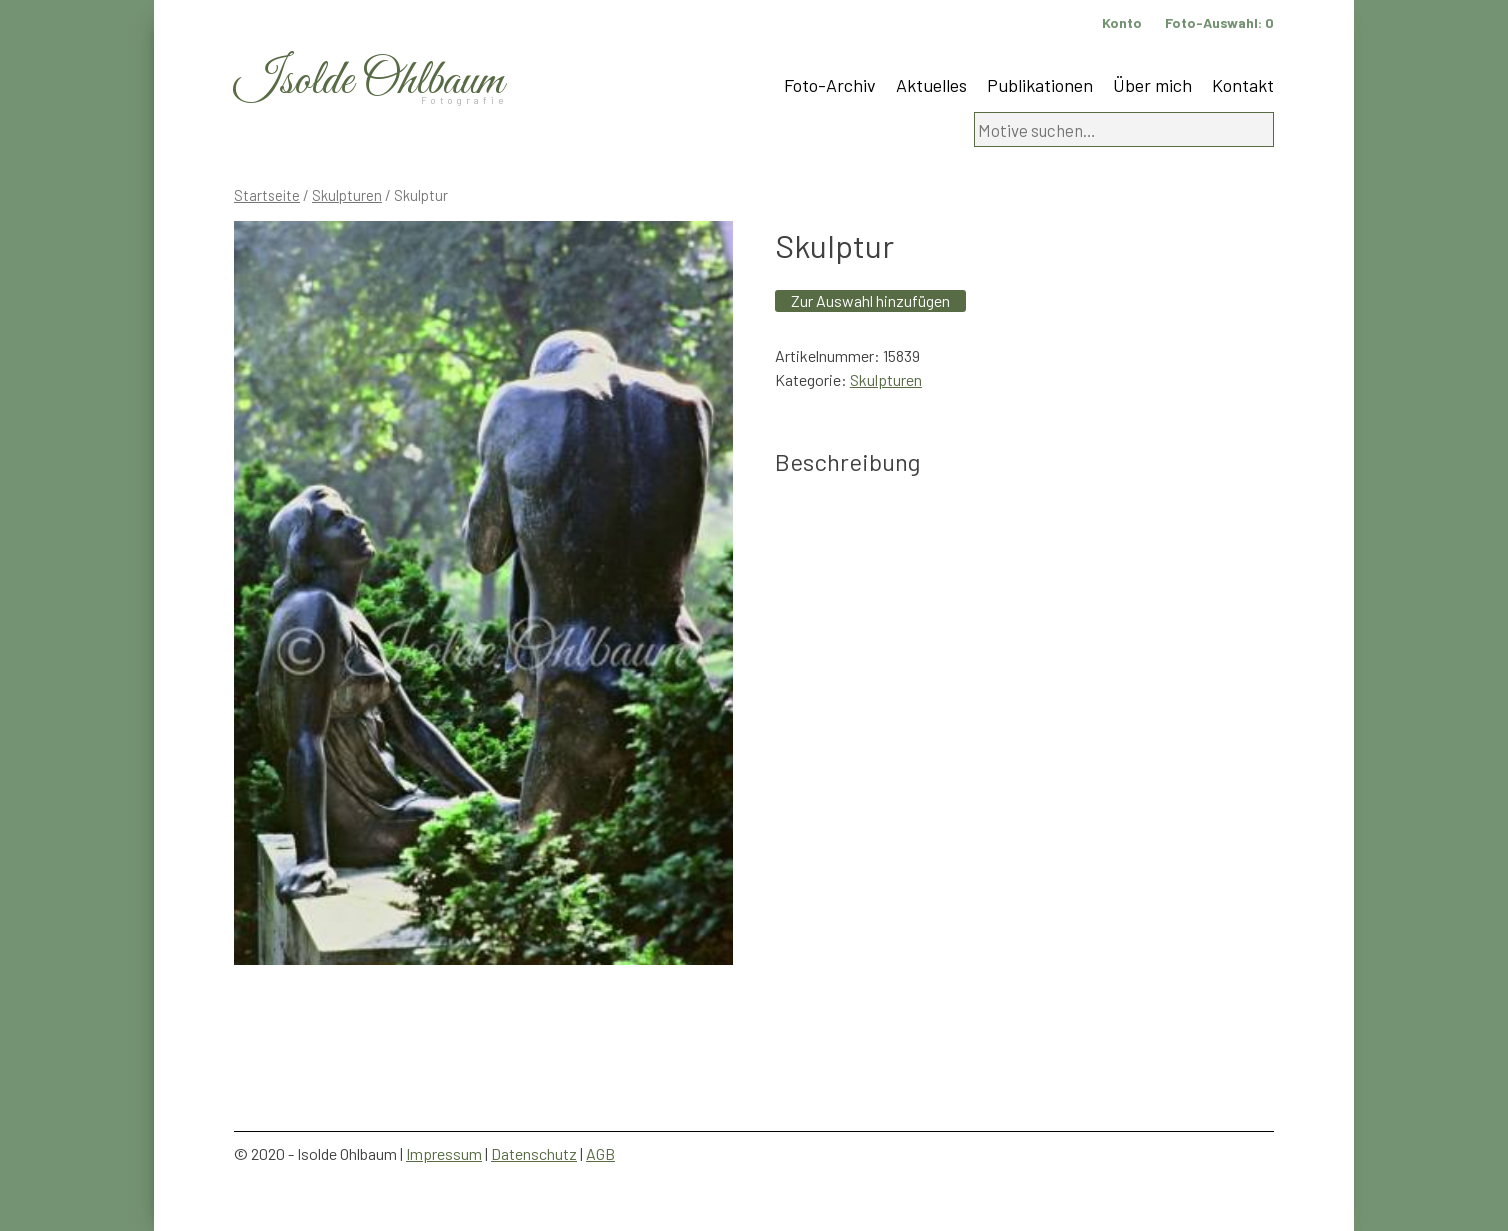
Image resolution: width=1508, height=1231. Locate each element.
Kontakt (1243, 85)
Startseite (267, 195)
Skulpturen (347, 195)
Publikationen (1040, 85)
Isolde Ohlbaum (369, 81)
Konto (1122, 22)
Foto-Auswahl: (1219, 22)
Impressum (444, 1153)
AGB (600, 1153)
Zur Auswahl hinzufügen (870, 300)
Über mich (1152, 85)
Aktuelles (931, 85)
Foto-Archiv (830, 85)
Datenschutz (534, 1153)
